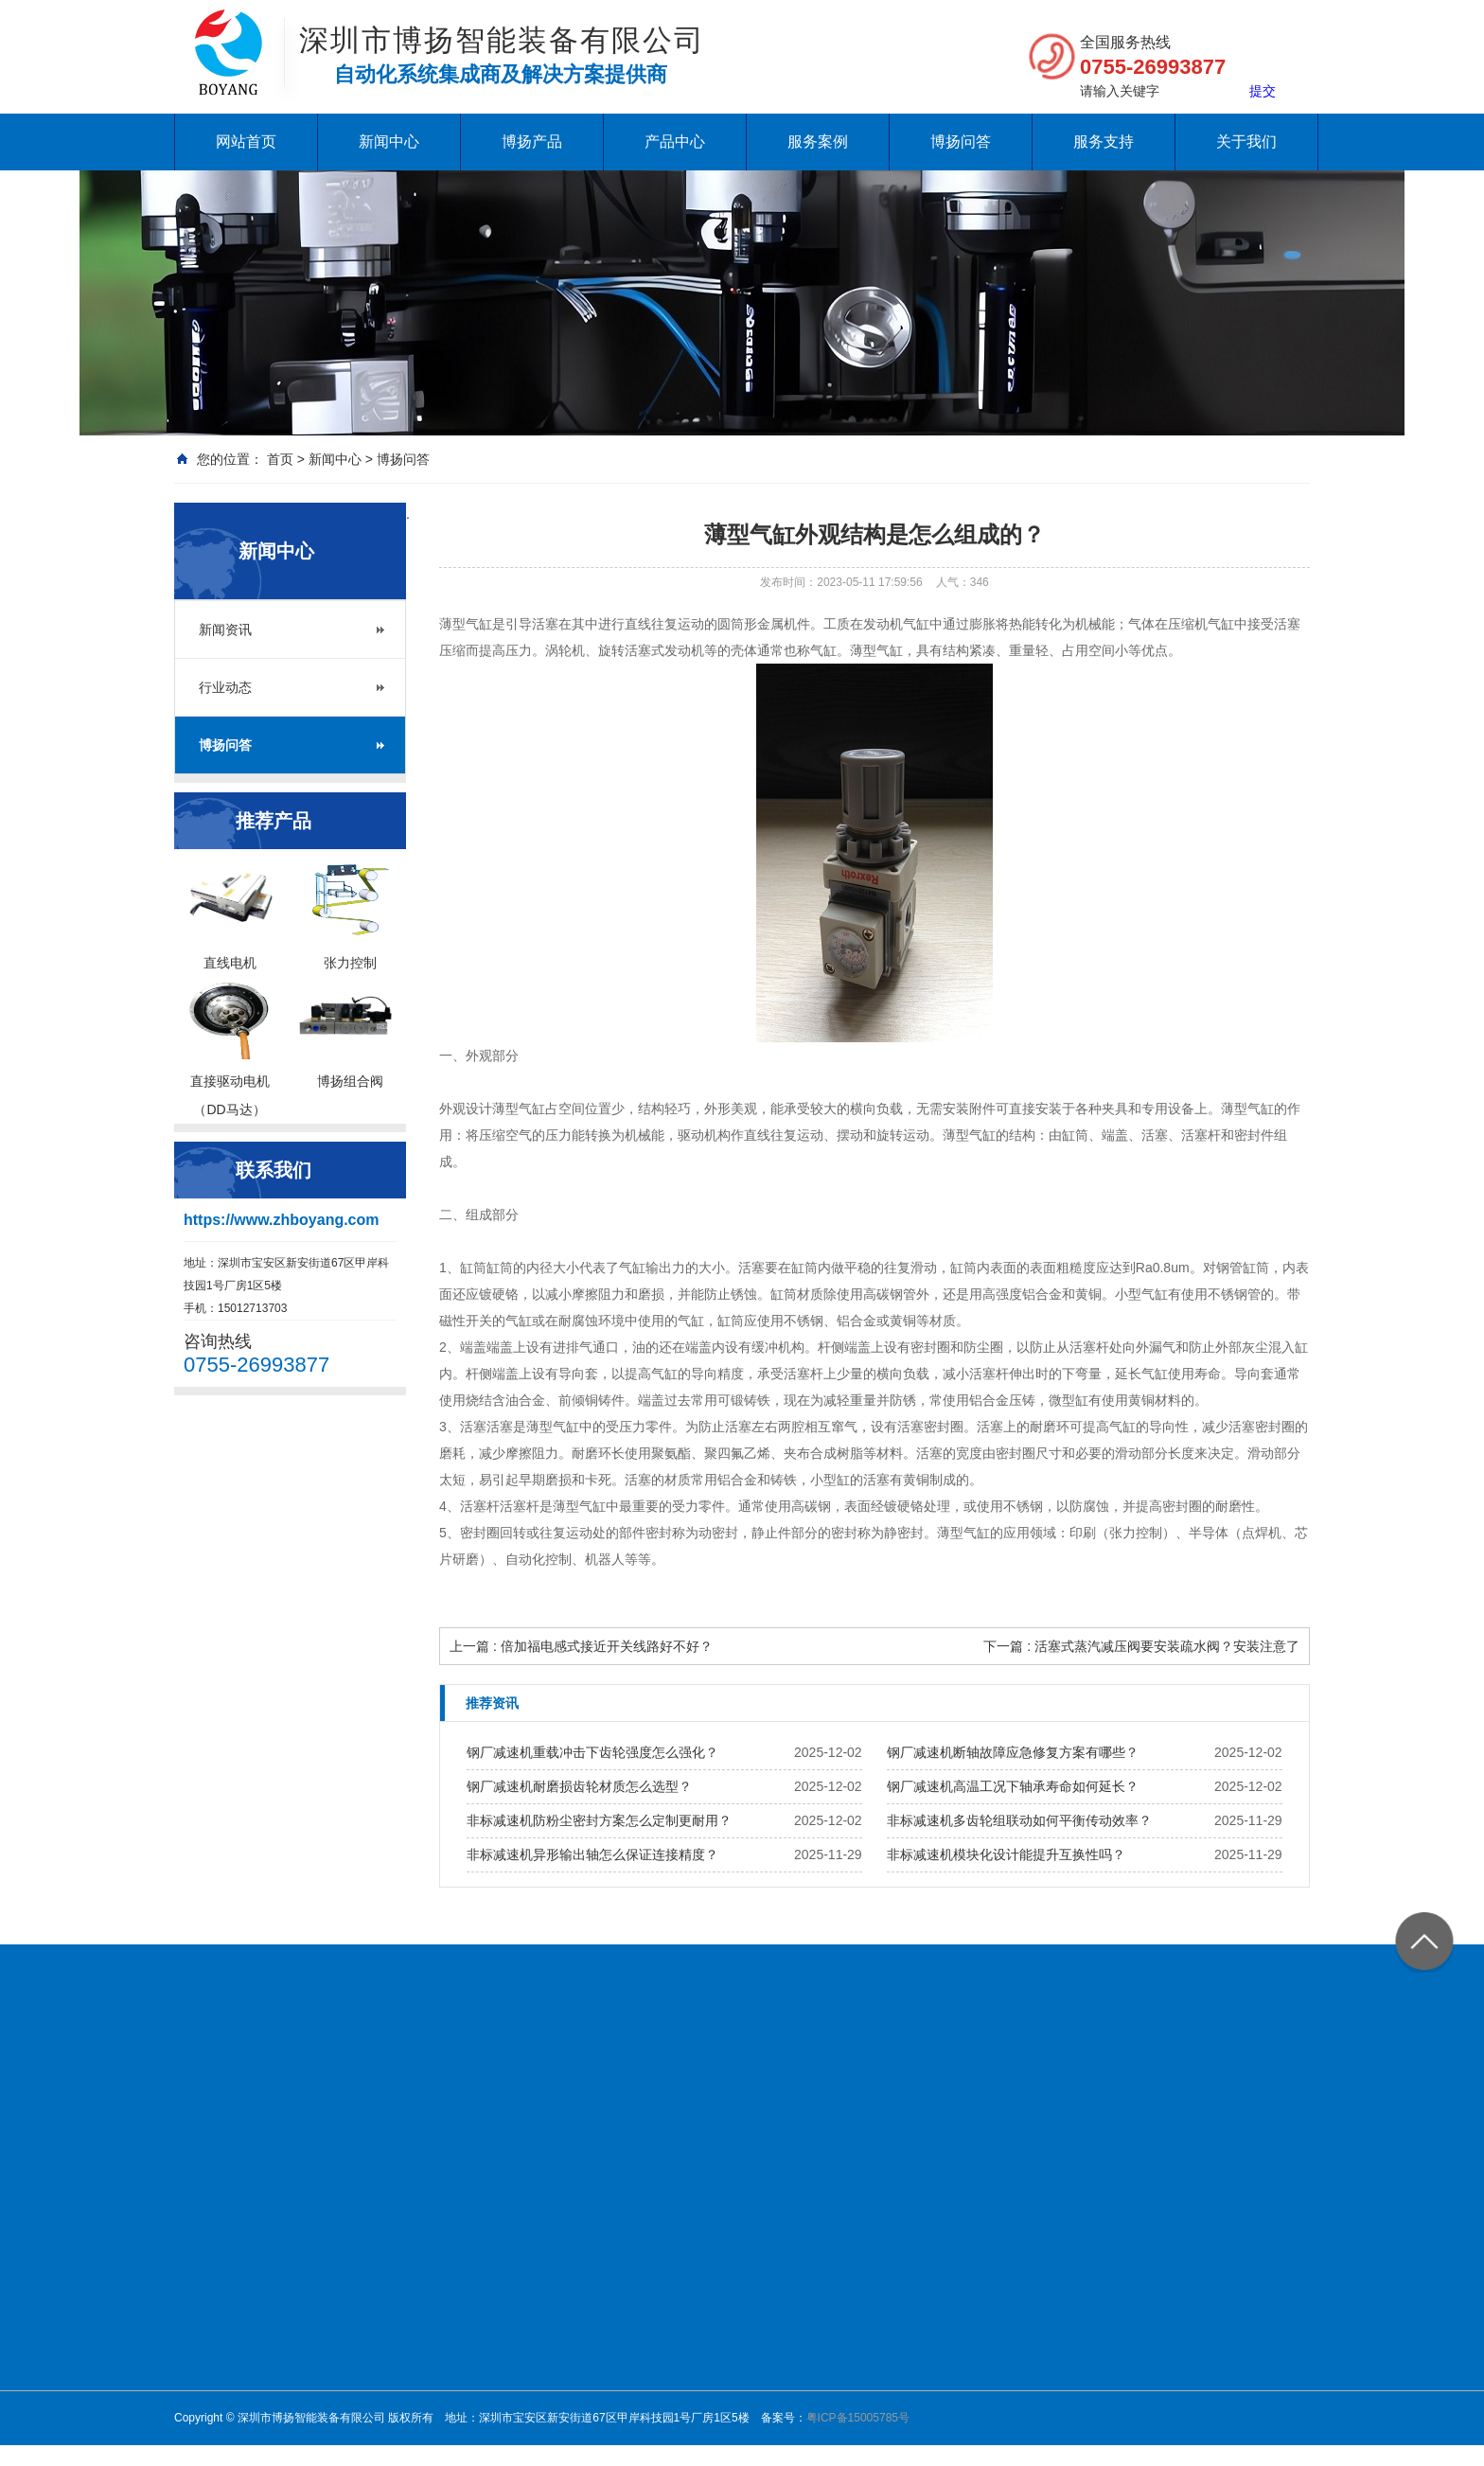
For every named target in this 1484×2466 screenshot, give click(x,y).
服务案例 (817, 141)
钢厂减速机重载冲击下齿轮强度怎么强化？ (592, 1752)
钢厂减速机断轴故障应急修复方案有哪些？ (1013, 1752)
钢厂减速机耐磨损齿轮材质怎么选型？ (579, 1786)
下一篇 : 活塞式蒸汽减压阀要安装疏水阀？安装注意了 (1141, 1646)
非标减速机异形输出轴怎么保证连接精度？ (592, 1854)
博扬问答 (960, 141)
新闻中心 (389, 141)
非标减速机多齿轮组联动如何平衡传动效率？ (1019, 1820)
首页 (280, 459)
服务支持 (1103, 141)
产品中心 (675, 141)
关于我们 (1246, 141)
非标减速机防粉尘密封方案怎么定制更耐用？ (599, 1820)
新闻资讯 (225, 629)
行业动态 (225, 687)
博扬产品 (532, 141)
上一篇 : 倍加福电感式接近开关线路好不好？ (581, 1646)
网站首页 (246, 141)
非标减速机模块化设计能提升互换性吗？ (1006, 1854)
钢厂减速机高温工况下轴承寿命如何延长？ (1013, 1786)
